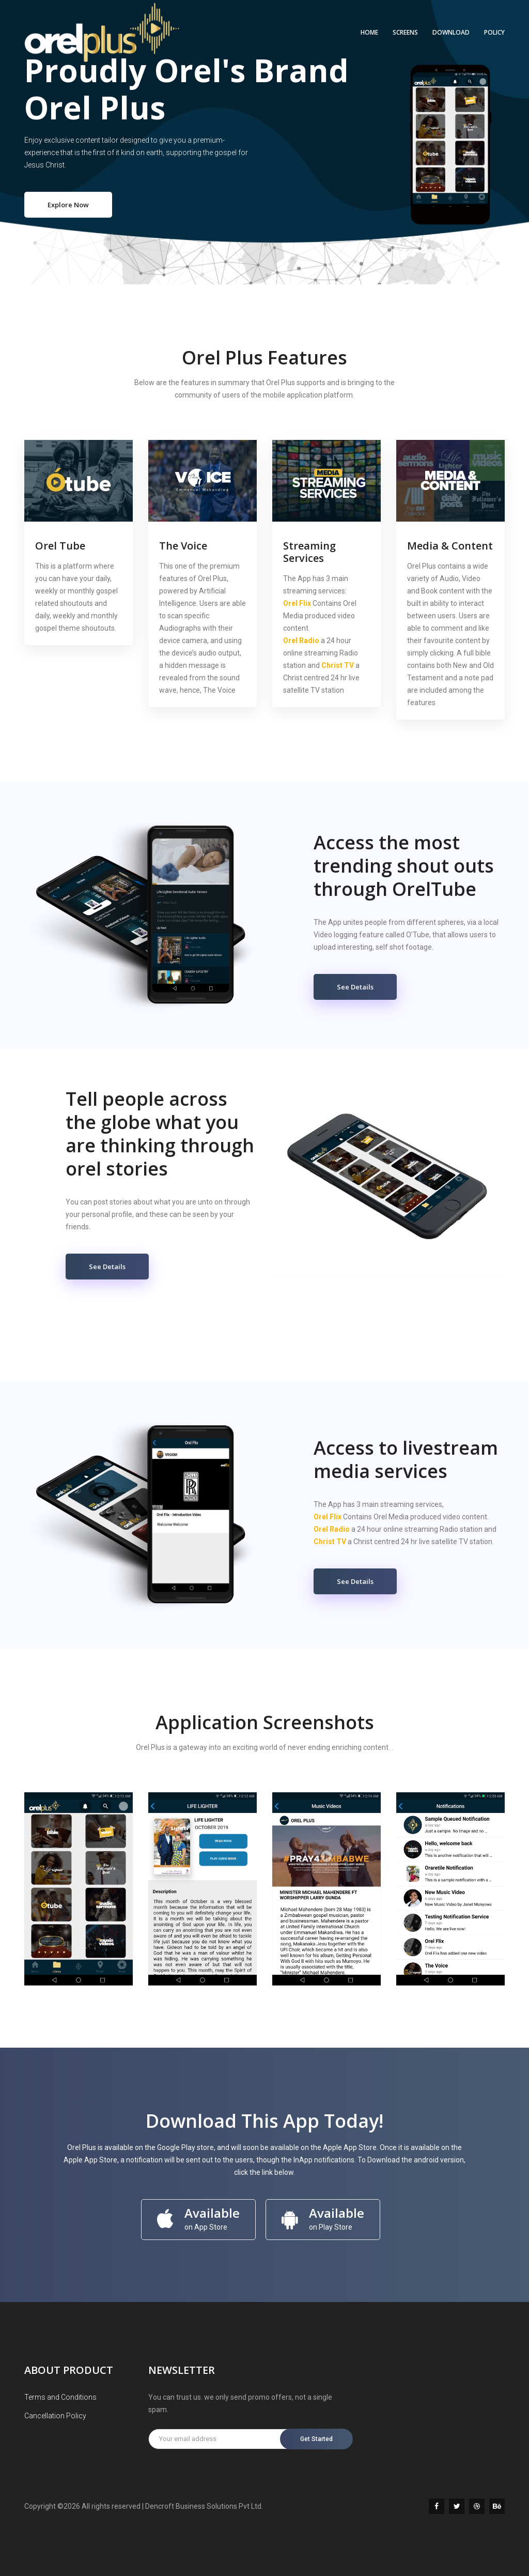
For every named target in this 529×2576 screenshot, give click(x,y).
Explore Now (68, 204)
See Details (355, 987)
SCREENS (405, 32)
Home (369, 32)
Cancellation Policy (55, 2416)
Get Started (316, 2439)
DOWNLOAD (451, 32)
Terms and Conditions (60, 2397)
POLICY (494, 32)
